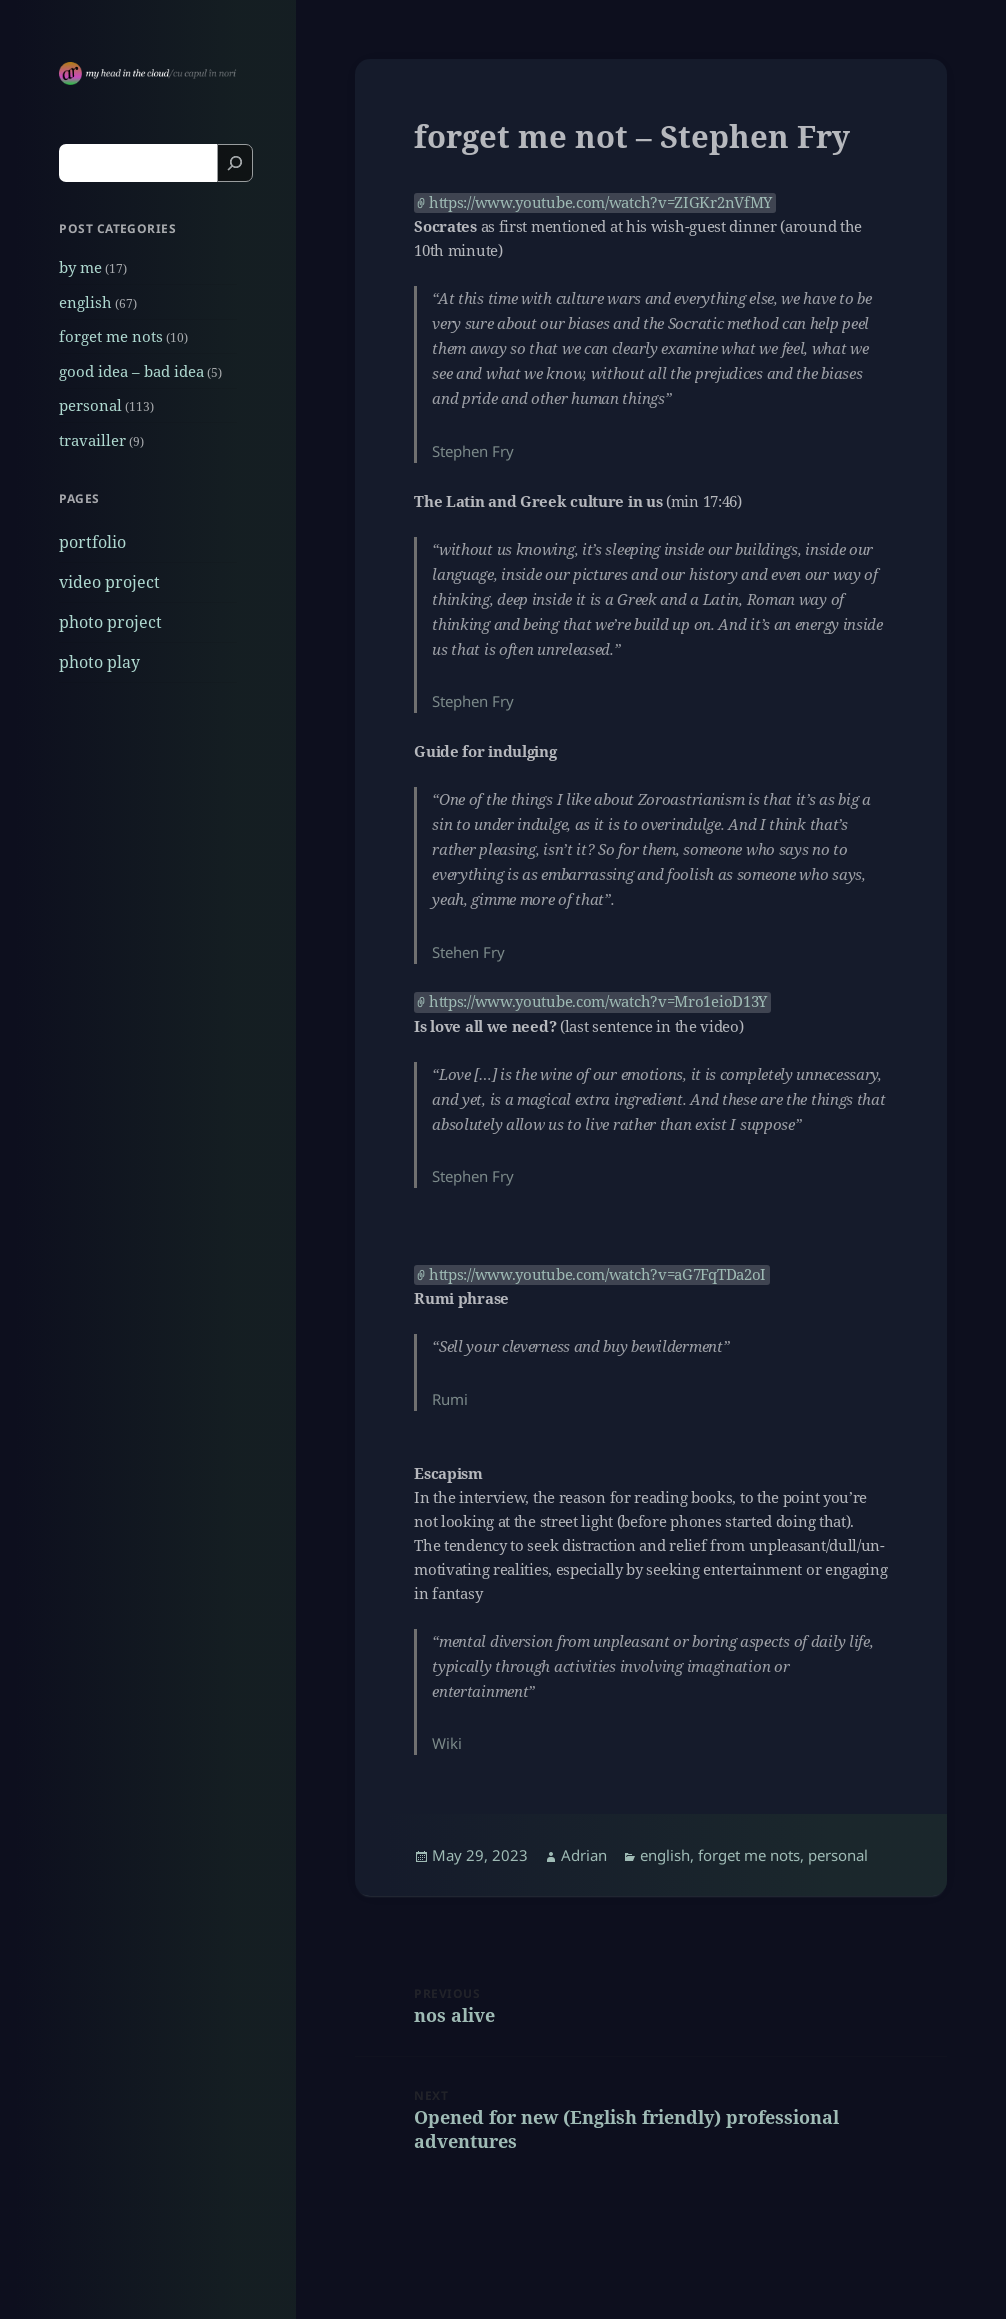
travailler (92, 440)
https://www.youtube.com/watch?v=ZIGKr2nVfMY (600, 202)
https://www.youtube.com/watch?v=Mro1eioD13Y (598, 1001)
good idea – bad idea (131, 371)
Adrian (584, 1855)
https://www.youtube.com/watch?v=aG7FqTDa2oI (597, 1274)
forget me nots (111, 336)
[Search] (235, 163)
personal (90, 405)
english (85, 302)
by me (80, 267)
